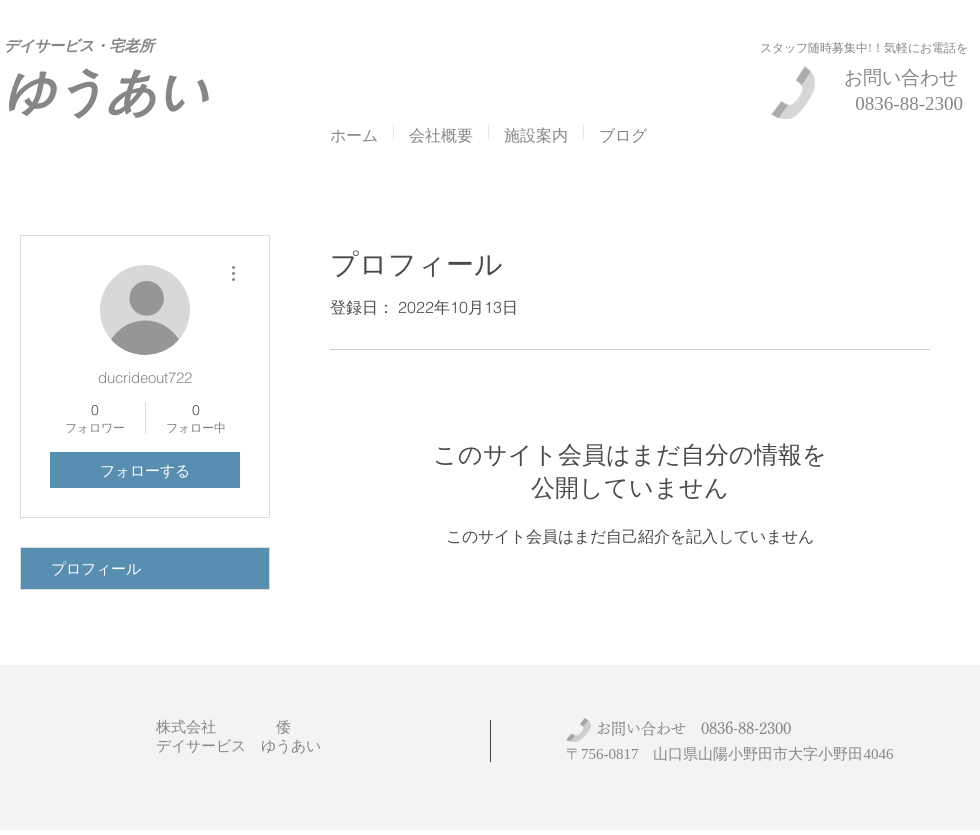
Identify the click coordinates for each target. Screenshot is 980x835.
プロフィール (96, 568)
